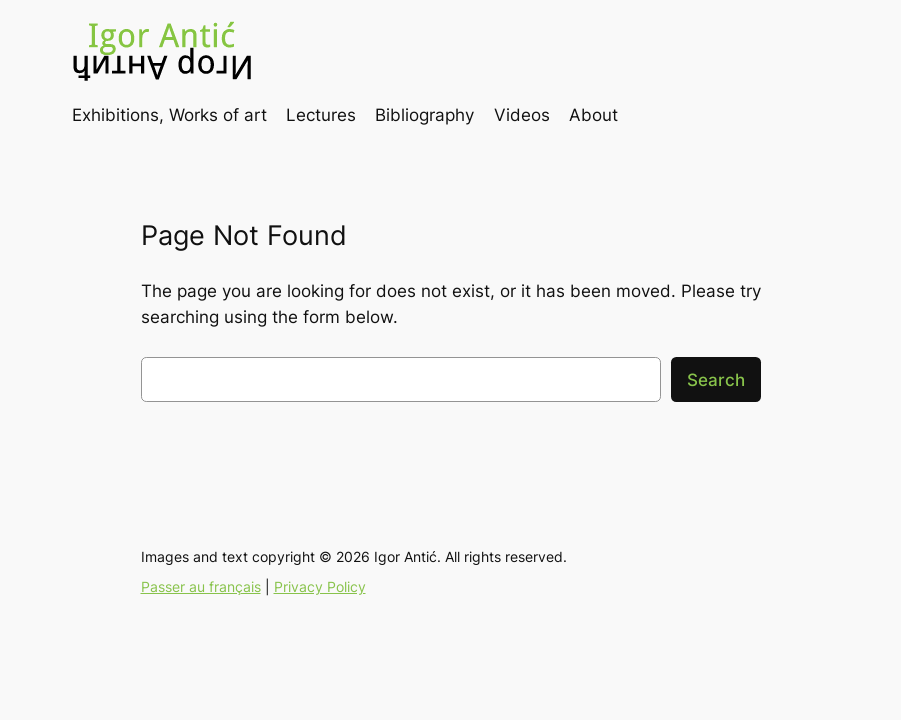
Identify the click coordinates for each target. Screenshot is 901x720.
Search (716, 380)
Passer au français (201, 586)
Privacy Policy (320, 586)
